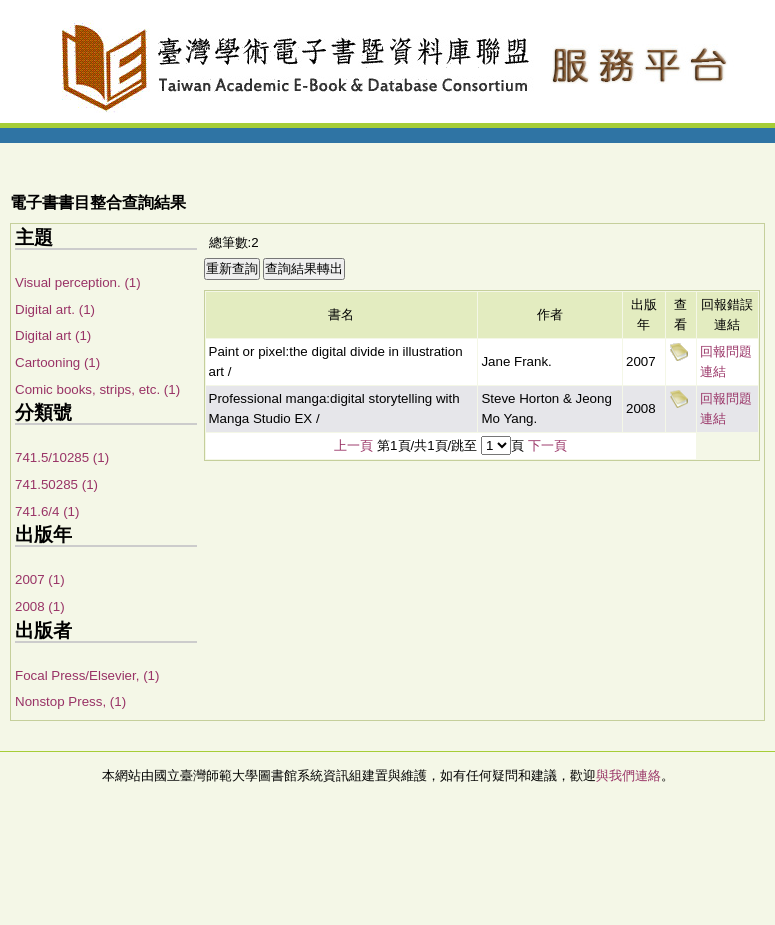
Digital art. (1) (55, 309)
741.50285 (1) (56, 484)
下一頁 (547, 445)
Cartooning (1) (57, 362)
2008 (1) (40, 606)
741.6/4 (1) (47, 511)
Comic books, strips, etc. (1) (97, 389)
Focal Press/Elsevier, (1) (87, 675)
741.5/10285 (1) (62, 457)
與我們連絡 (628, 775)
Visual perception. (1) (78, 282)
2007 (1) (40, 579)
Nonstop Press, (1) (70, 701)
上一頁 (353, 445)
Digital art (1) (53, 335)
